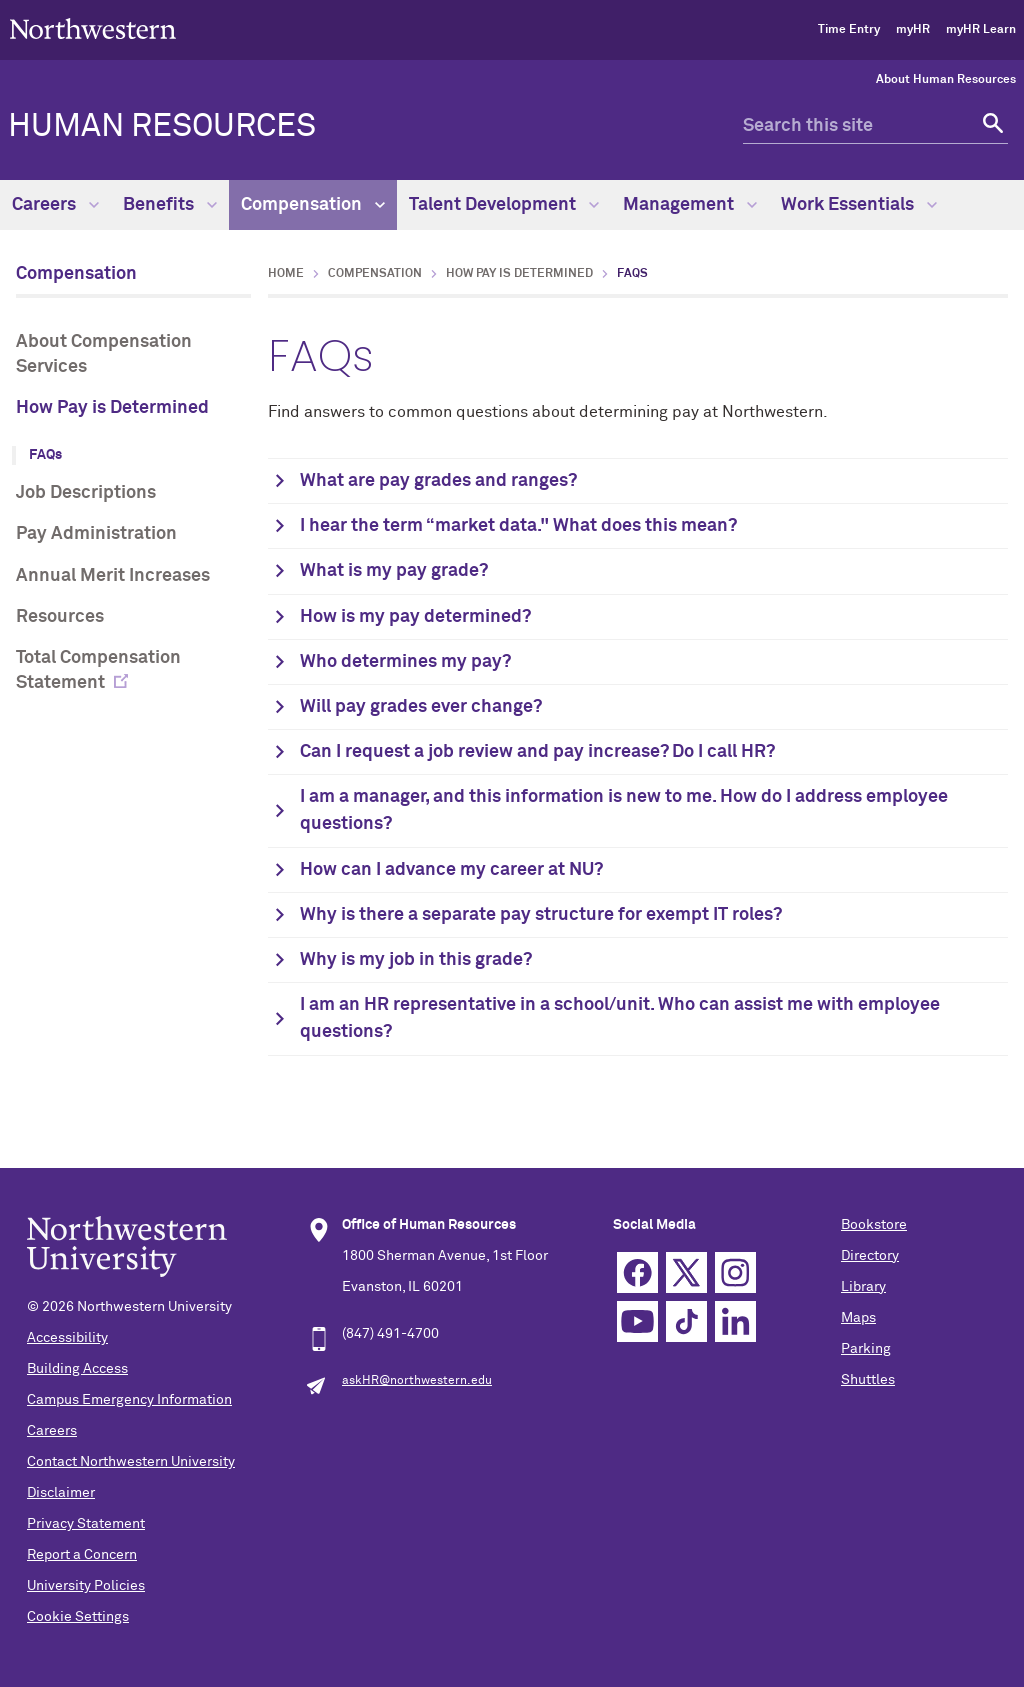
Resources (60, 617)
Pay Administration (96, 534)
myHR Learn (981, 30)
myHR (913, 30)
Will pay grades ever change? (421, 707)
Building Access (77, 1369)
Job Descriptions (86, 493)
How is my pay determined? (415, 617)
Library (863, 1287)
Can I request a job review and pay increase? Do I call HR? (537, 752)
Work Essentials (859, 205)
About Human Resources (946, 80)
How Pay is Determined (112, 408)
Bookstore (874, 1225)
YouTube (637, 1321)
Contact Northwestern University (131, 1462)
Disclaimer (61, 1493)
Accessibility (67, 1338)
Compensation (313, 205)
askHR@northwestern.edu (417, 1381)
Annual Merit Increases (113, 576)
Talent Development (504, 205)
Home (286, 274)
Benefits (170, 205)
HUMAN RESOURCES (162, 127)
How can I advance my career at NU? (451, 870)
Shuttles (868, 1380)
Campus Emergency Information (129, 1400)
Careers (55, 205)
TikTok (686, 1321)
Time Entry (849, 30)
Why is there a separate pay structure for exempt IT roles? (541, 915)
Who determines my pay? (405, 662)
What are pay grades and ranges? (438, 481)
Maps (858, 1318)
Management (690, 205)
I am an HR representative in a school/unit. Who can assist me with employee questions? (620, 1018)
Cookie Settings (78, 1617)
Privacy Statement (86, 1524)
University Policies (86, 1586)
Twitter (686, 1272)
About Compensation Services (104, 354)
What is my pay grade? (394, 571)
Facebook (637, 1272)
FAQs (45, 455)
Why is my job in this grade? (416, 960)
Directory (870, 1256)
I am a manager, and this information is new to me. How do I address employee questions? (624, 810)
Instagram (735, 1272)
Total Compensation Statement (98, 670)
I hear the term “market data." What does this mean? (518, 526)
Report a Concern (82, 1555)
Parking (866, 1349)
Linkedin (735, 1321)
